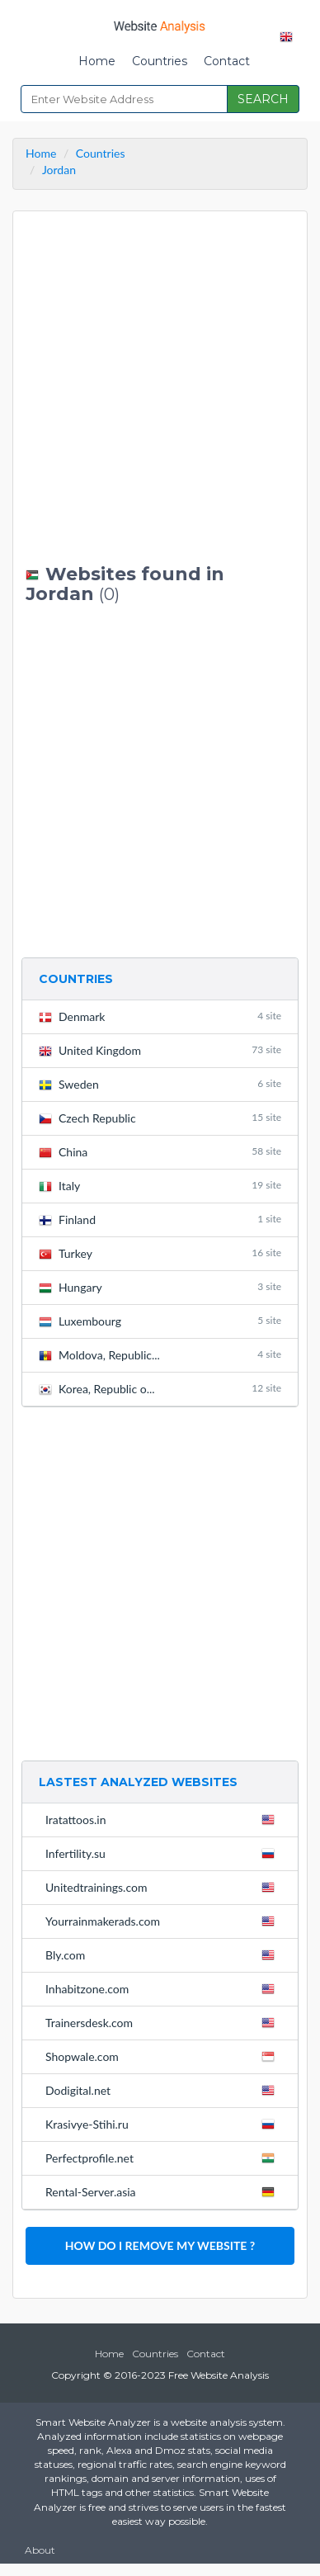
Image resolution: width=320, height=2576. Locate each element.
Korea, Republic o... (160, 1389)
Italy (160, 1185)
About (40, 2550)
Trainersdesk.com (163, 2022)
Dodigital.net (163, 2089)
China (160, 1152)
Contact (227, 61)
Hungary (160, 1287)
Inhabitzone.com (163, 1988)
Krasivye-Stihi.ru (163, 2123)
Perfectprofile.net (163, 2157)
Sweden (160, 1084)
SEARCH (263, 99)
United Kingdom (160, 1050)
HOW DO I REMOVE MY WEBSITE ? (160, 2245)
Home (96, 61)
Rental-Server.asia (163, 2191)
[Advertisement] (160, 388)
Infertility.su (163, 1853)
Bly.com (163, 1954)
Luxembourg (160, 1321)
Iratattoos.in (163, 1819)
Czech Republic (160, 1118)
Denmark (160, 1016)
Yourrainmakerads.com (163, 1920)
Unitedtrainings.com (163, 1886)
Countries (159, 61)
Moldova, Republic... (160, 1355)
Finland (160, 1219)
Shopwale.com (163, 2056)
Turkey (160, 1253)
